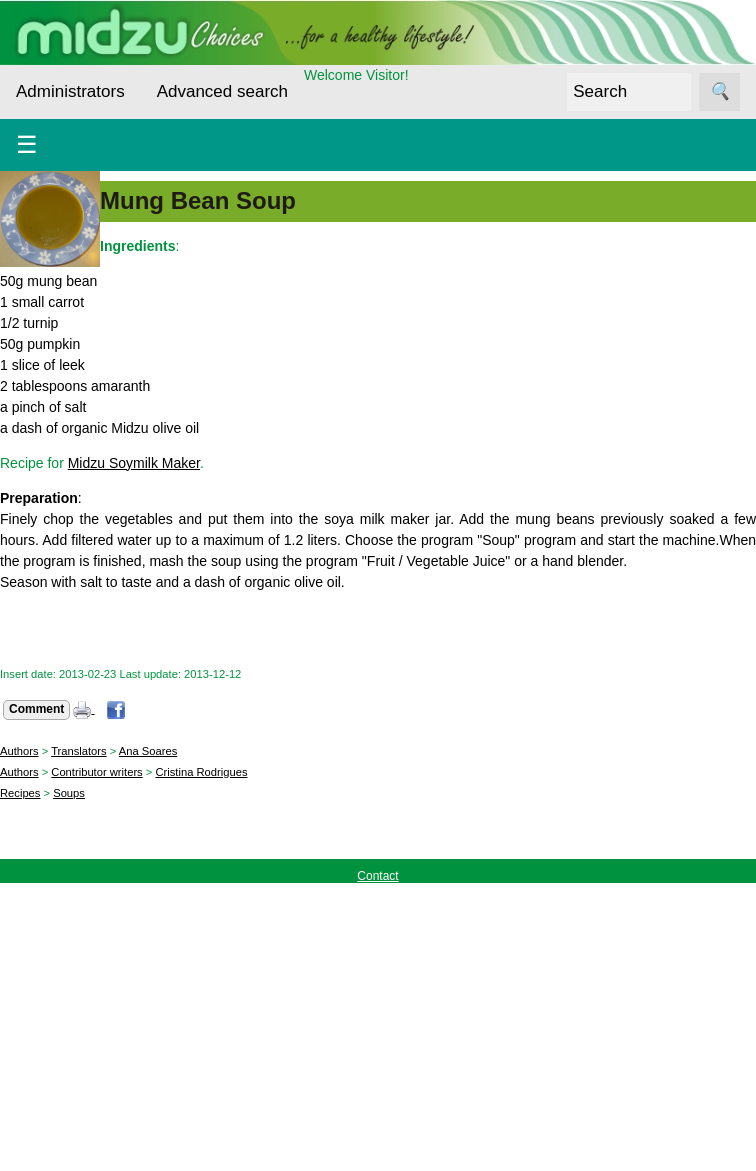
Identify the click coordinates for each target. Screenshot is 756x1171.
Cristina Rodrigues (201, 772)
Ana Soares (148, 751)
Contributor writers (96, 772)
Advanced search (222, 91)
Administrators (70, 91)
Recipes (20, 793)
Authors (19, 751)
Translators (79, 751)
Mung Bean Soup (198, 200)
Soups (69, 793)
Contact (377, 876)
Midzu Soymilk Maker (134, 463)
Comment (36, 709)
